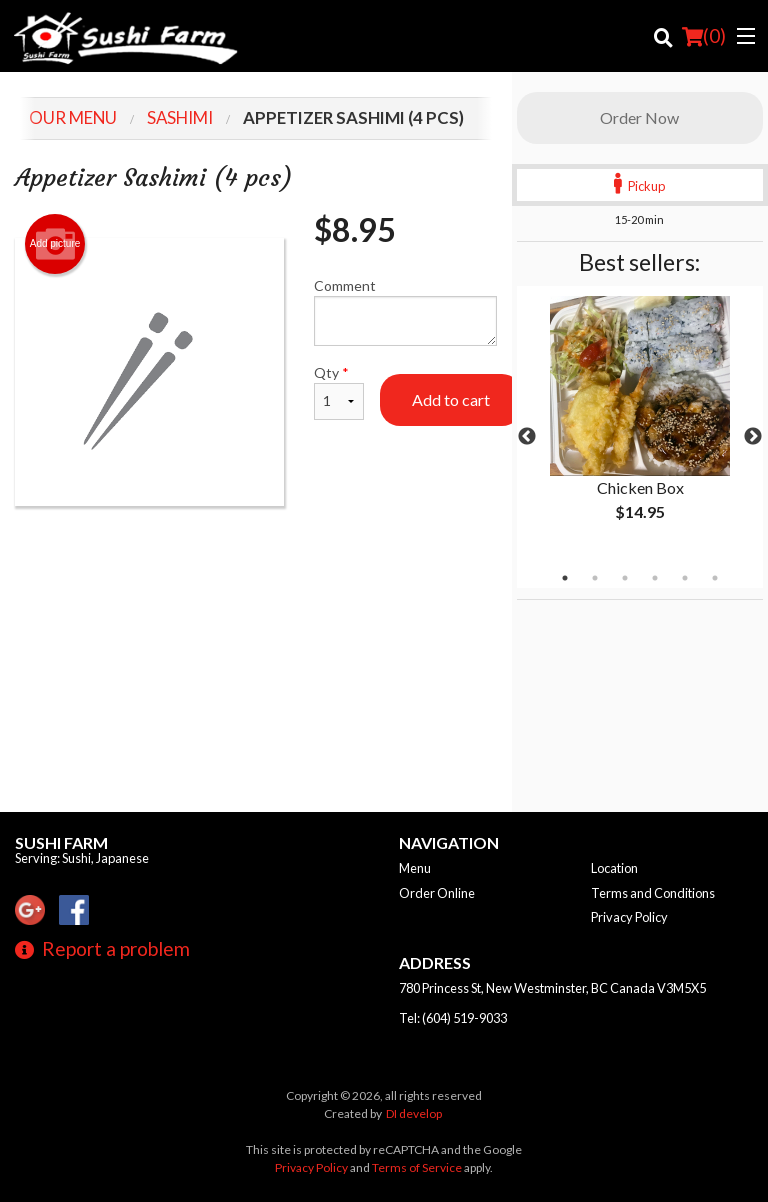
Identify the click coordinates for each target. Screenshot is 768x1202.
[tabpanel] (640, 425)
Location (614, 868)
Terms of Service (417, 1167)
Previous (527, 437)
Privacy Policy (629, 917)
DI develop (414, 1113)
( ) (704, 36)
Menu (415, 868)
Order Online (437, 893)
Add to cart (451, 399)
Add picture (55, 244)
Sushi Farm (61, 842)
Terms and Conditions (653, 893)
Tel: (453, 1018)
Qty (339, 392)
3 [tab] (625, 578)
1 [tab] (565, 578)
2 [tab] (595, 578)
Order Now (639, 117)
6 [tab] (715, 578)
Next (753, 437)
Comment (405, 311)
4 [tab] (655, 578)
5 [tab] (685, 578)
